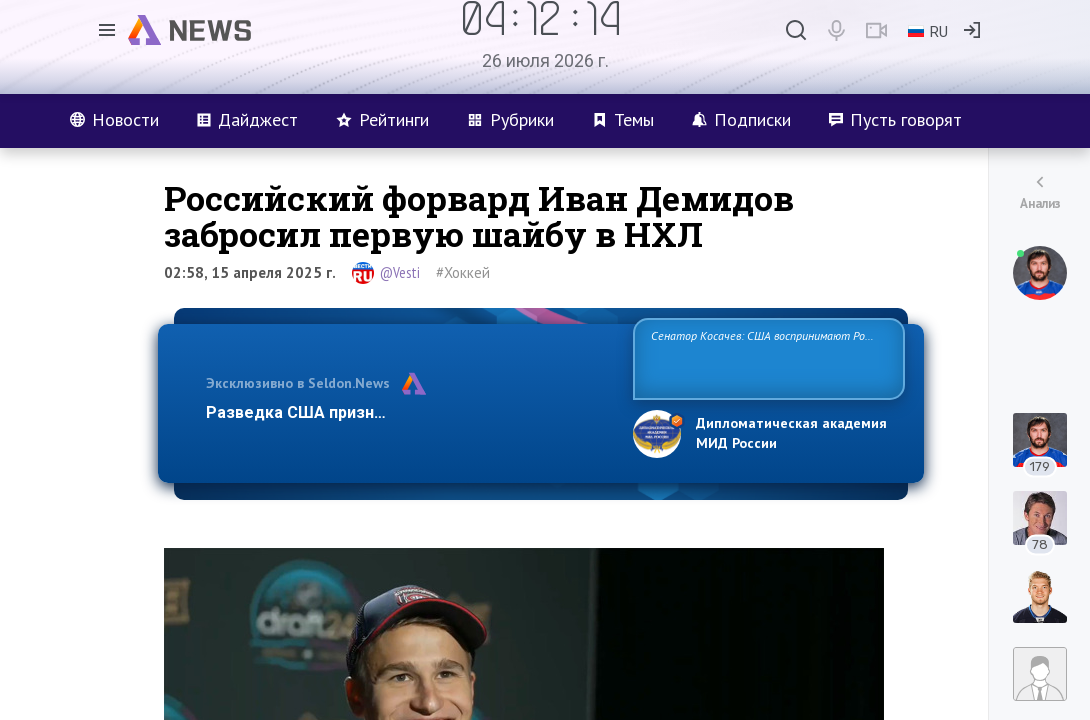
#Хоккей (463, 272)
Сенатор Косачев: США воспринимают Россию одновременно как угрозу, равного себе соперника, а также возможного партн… (768, 357)
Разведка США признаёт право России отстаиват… (408, 412)
